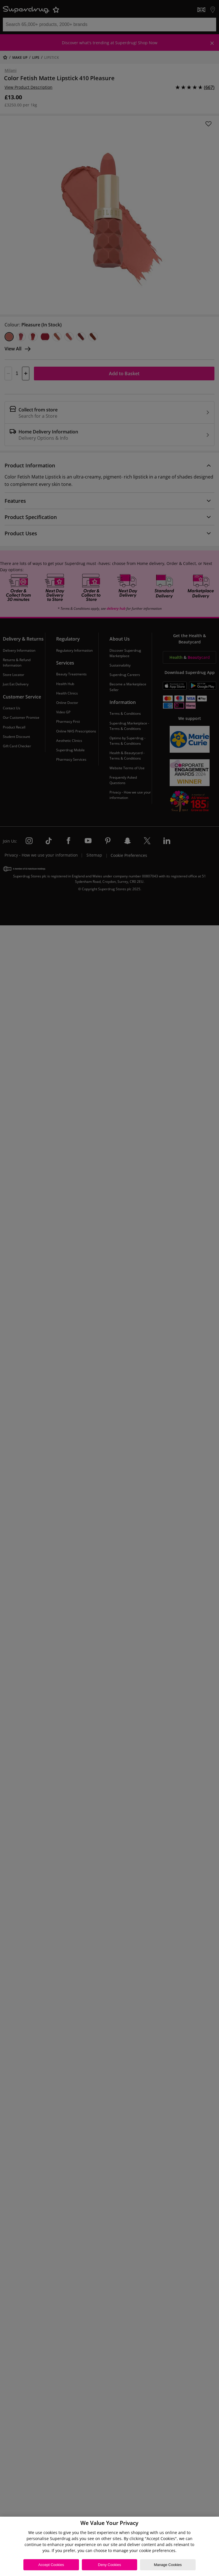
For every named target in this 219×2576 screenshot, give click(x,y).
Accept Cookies (51, 2565)
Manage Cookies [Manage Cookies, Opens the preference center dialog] (168, 2565)
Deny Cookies (109, 2565)
